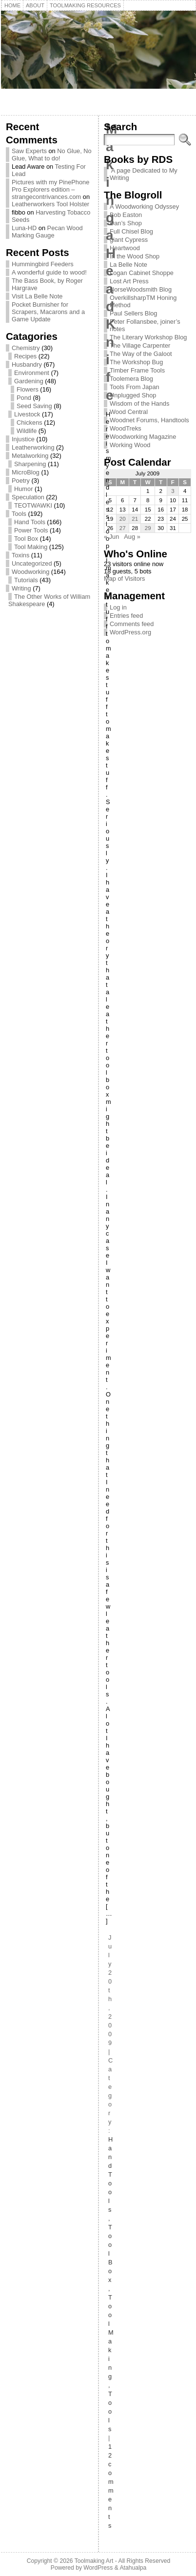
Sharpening (30, 464)
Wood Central (129, 411)
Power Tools (31, 530)
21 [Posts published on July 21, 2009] (135, 519)
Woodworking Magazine (143, 436)
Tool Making (30, 547)
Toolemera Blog (131, 378)
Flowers (28, 389)
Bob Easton (126, 214)
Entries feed (126, 615)
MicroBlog (25, 472)
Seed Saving (34, 406)
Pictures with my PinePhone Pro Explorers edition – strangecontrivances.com (50, 189)
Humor (23, 488)
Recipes (25, 356)
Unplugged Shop (133, 395)
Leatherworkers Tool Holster (50, 204)
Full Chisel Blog (131, 231)
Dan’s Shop (126, 223)
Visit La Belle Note (37, 296)
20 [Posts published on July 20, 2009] (122, 519)
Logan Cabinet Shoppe (142, 272)
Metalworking (30, 455)
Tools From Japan (134, 387)
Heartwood (125, 248)
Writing (21, 588)
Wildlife (27, 430)
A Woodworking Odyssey (144, 206)
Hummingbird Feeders (43, 264)
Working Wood (130, 445)
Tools (19, 513)
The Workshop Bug (136, 362)
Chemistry (26, 348)
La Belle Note (128, 264)
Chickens (29, 422)
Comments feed (132, 624)
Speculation (28, 497)
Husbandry (27, 364)
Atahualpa (132, 2567)
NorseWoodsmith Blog (141, 289)
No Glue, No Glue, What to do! (52, 154)
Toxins (20, 555)
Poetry (21, 480)
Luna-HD (24, 228)
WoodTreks (125, 428)
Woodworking (30, 571)
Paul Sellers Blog (133, 313)
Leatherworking (33, 447)
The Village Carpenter (140, 345)
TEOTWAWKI (33, 505)
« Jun (111, 536)
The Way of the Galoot (141, 353)
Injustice (23, 439)
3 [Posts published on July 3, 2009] (172, 491)
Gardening (28, 381)
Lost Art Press (129, 281)
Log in (118, 607)
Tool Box (26, 538)
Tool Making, (111, 2341)
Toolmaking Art (94, 2560)
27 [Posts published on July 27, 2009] (122, 528)
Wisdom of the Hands (139, 403)
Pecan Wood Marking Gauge (47, 231)
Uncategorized (32, 563)
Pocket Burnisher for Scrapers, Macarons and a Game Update (48, 312)
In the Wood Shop (134, 256)
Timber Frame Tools (137, 370)
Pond (24, 397)
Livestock (27, 414)
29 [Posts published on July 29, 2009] (148, 528)
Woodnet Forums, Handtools (149, 420)
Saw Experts (29, 151)
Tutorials (26, 580)
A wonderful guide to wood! (49, 272)
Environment (31, 372)
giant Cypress (129, 239)
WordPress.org (130, 632)
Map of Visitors (124, 578)
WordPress (98, 2567)
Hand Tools (29, 522)
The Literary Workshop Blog (148, 337)
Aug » (132, 536)
